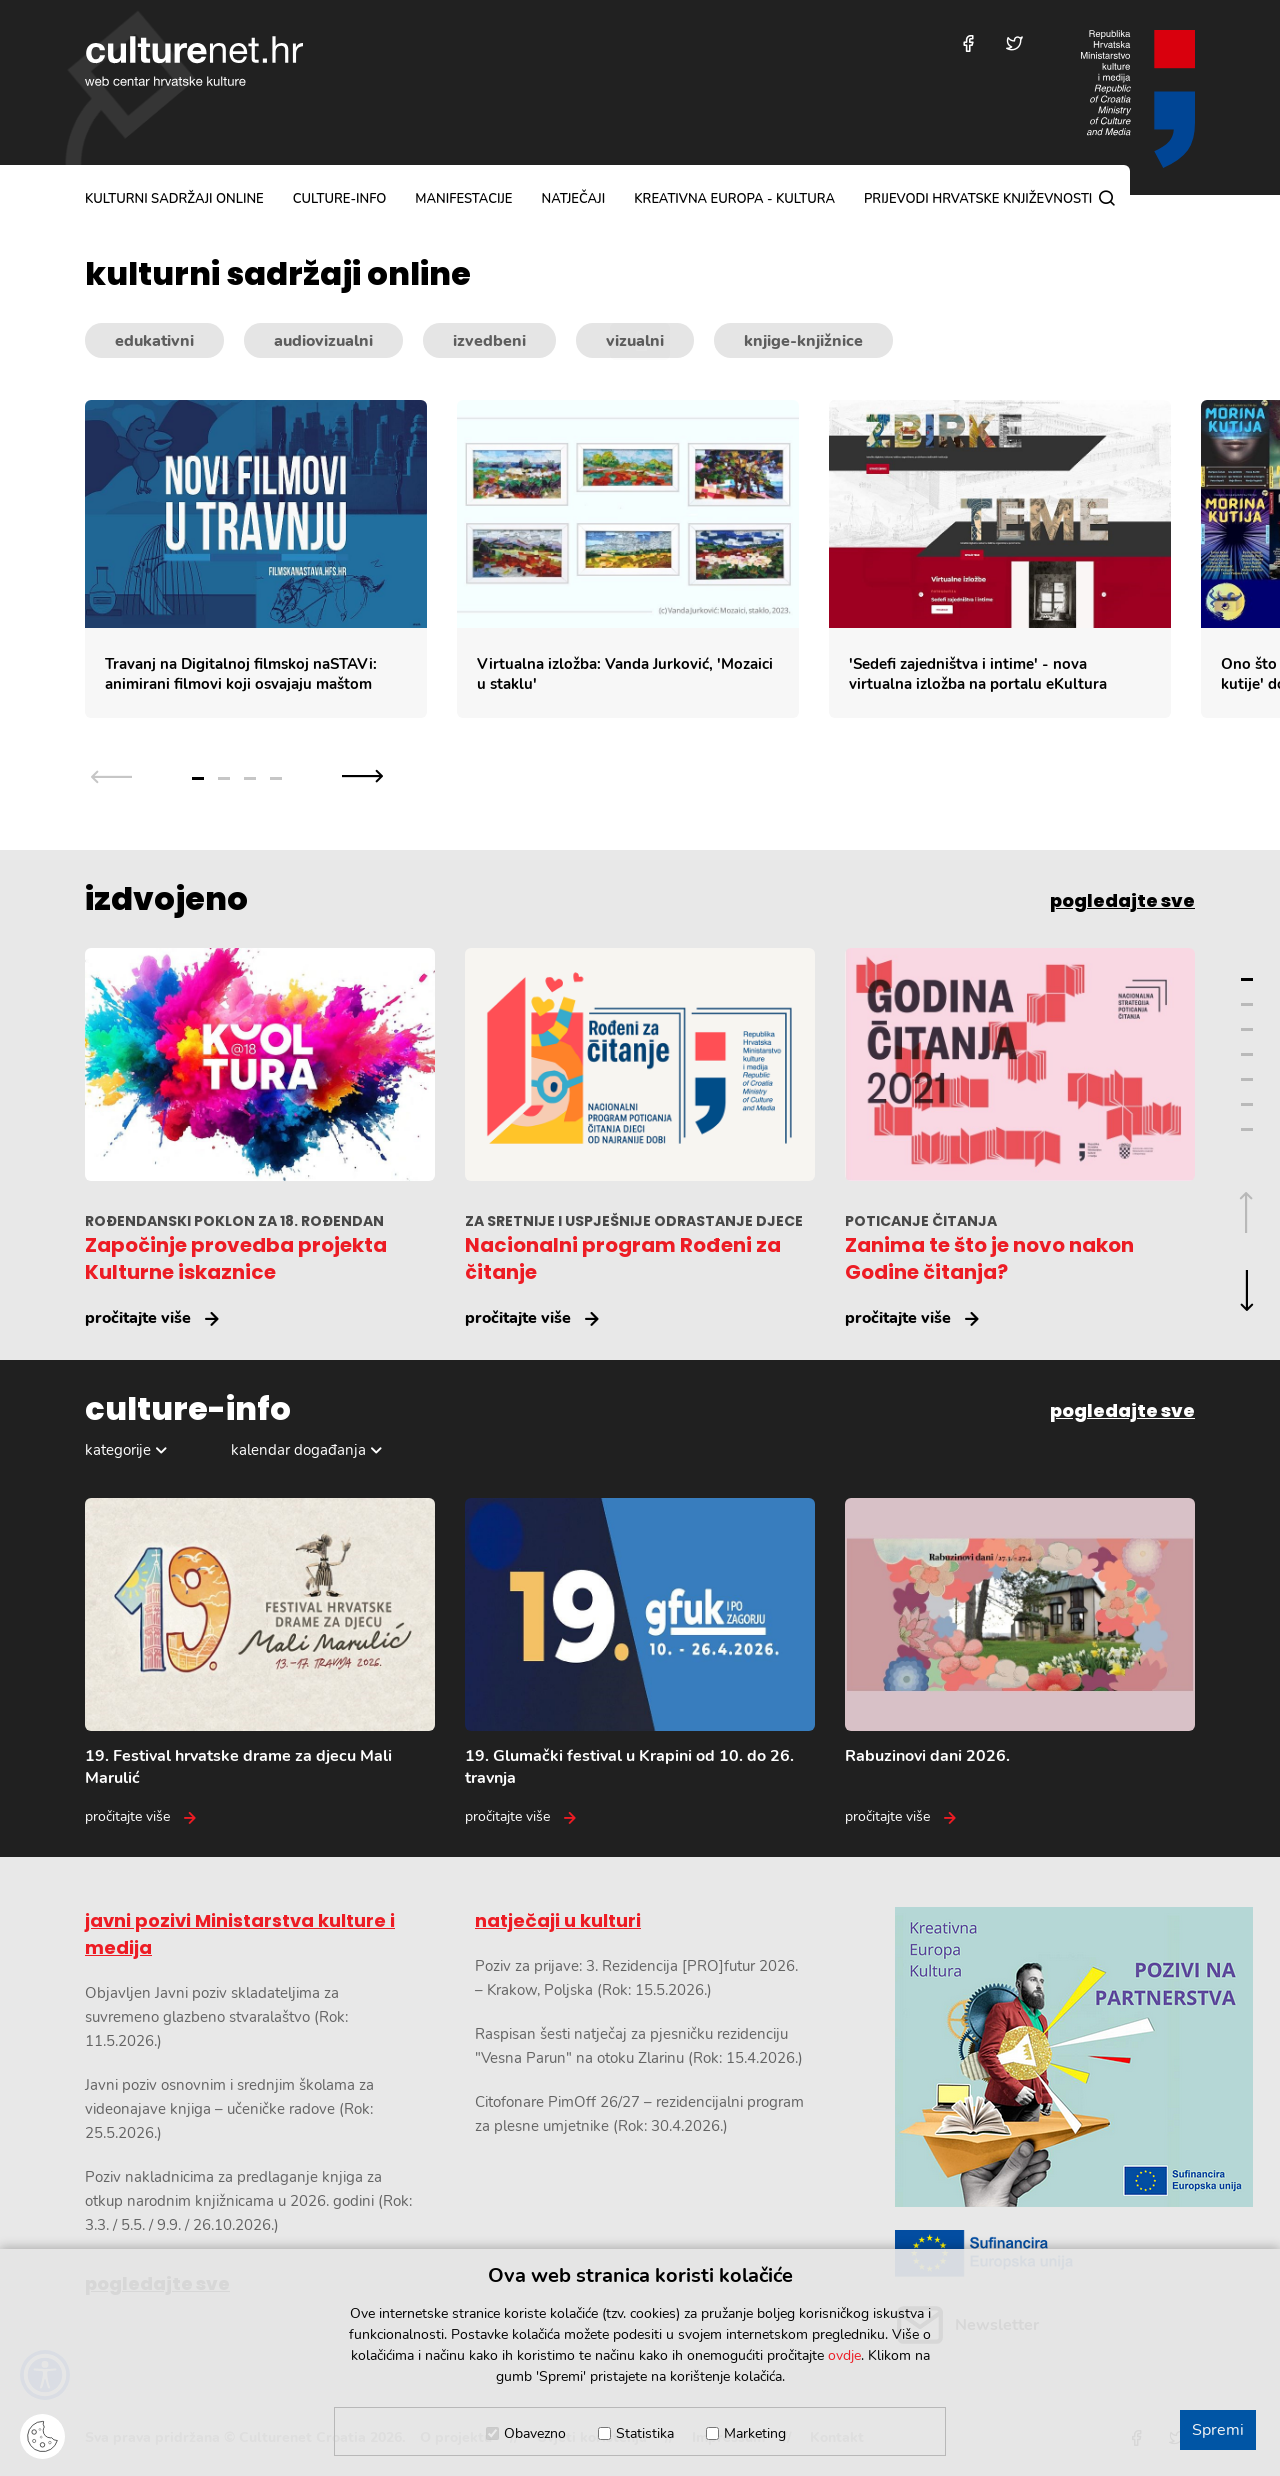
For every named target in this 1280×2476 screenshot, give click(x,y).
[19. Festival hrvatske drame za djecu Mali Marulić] (260, 1662)
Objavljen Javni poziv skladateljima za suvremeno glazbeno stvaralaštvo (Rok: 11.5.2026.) (216, 2017)
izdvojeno (166, 899)
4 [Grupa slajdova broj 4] (276, 778)
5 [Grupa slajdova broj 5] (1247, 1079)
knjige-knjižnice (803, 341)
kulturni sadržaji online (174, 199)
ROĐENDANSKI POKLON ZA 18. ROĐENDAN (234, 1221)
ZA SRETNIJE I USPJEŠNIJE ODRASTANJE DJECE (634, 1221)
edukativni (154, 341)
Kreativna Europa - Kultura (734, 199)
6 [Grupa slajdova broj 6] (1247, 1104)
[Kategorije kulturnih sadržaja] (640, 341)
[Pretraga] (1107, 198)
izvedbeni (489, 341)
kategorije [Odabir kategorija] (118, 1450)
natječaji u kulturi (558, 1920)
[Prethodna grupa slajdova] (111, 776)
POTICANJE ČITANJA (921, 1221)
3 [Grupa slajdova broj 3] (250, 778)
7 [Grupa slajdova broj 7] (1247, 1129)
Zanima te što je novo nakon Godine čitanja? (989, 1258)
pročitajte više (138, 1318)
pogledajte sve (1122, 900)
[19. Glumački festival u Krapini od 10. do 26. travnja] (640, 1662)
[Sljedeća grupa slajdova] (362, 776)
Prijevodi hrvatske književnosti (978, 199)
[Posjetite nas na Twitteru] (1014, 43)
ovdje (844, 2355)
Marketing (755, 2433)
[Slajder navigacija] (237, 776)
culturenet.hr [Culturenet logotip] (194, 61)
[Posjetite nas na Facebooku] (968, 43)
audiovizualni (323, 341)
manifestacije (463, 199)
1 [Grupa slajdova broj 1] (198, 778)
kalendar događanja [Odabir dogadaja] (298, 1450)
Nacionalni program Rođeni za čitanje (623, 1258)
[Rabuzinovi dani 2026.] (1020, 1662)
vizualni (635, 341)
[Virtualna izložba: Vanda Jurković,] (628, 559)
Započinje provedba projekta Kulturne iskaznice (236, 1258)
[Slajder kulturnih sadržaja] (682, 559)
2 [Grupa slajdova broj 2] (224, 778)
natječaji (573, 199)
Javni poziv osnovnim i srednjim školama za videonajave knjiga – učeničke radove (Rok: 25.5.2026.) (229, 2109)
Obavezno (535, 2433)
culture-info (340, 199)
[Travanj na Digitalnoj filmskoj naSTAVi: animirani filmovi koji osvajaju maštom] (256, 559)
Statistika (645, 2433)
